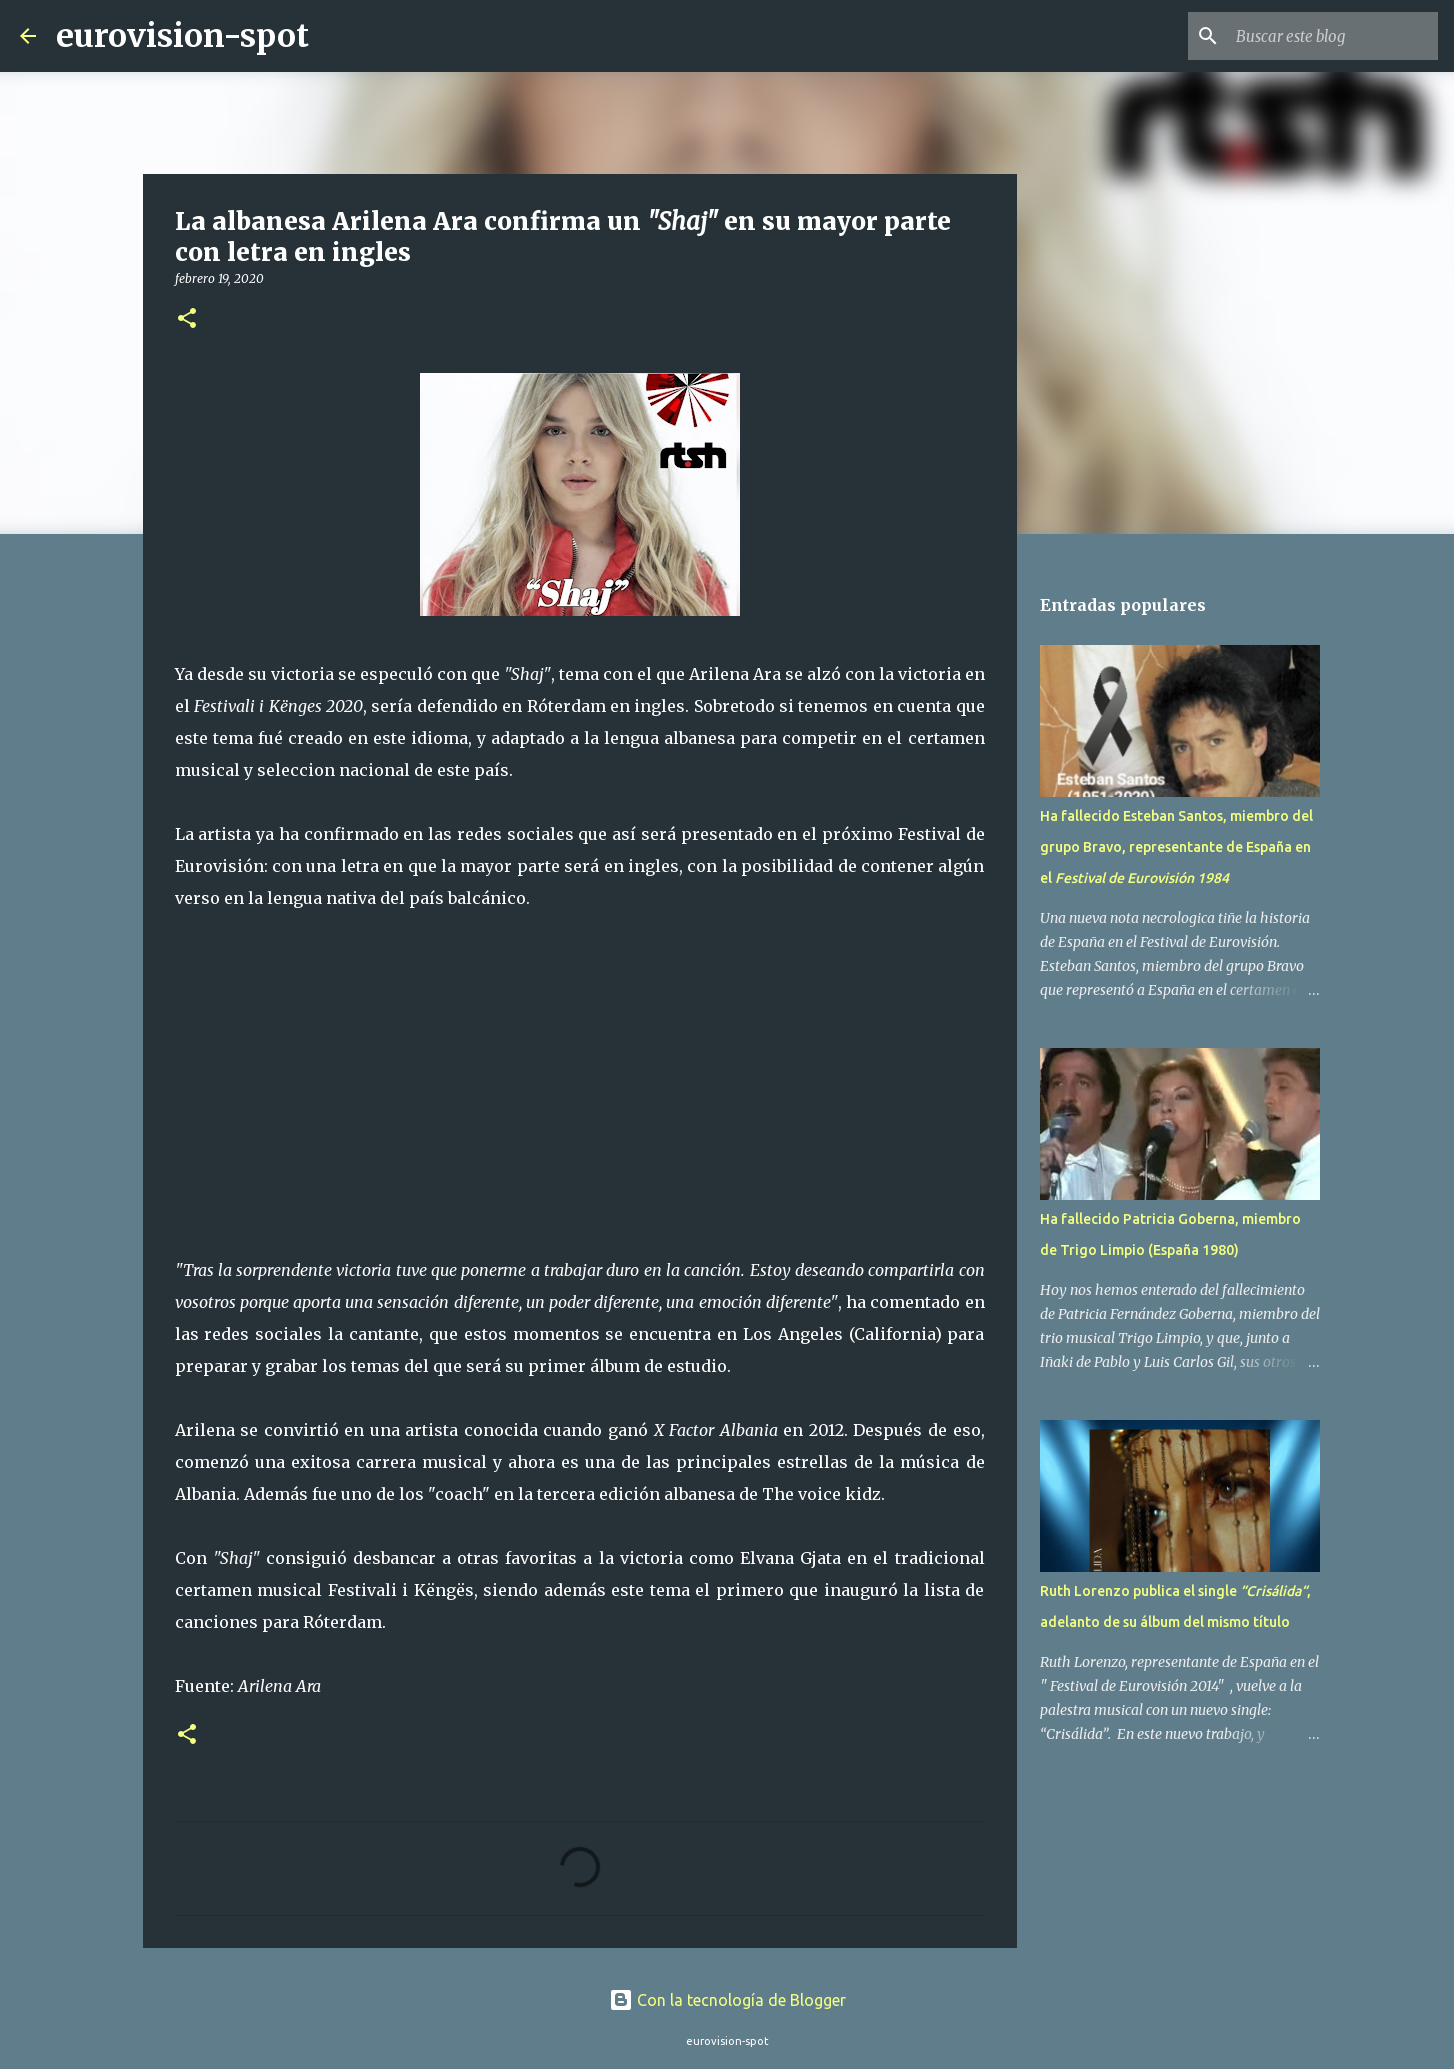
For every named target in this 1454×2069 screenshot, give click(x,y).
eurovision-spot (182, 36)
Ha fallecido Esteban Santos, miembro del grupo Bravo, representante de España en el (1176, 847)
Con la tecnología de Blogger (727, 2000)
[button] (187, 319)
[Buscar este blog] (1333, 36)
